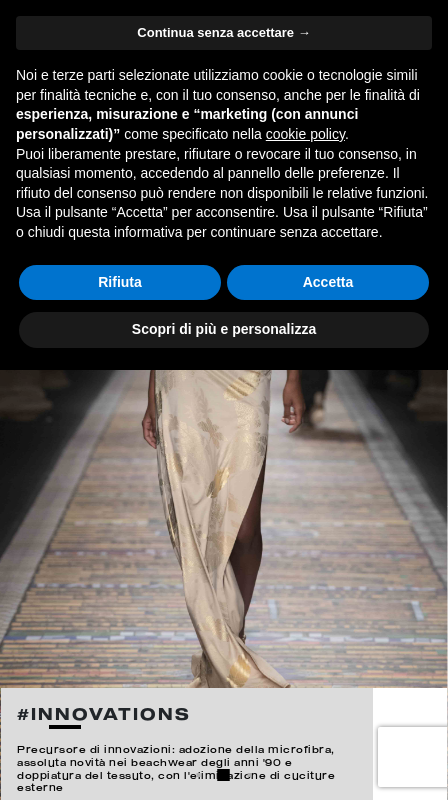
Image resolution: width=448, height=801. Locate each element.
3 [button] (250, 775)
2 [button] (224, 775)
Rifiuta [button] (120, 282)
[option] (224, 400)
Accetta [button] (328, 282)
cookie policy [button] (305, 134)
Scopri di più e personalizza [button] (224, 329)
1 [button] (199, 775)
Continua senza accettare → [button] (223, 32)
